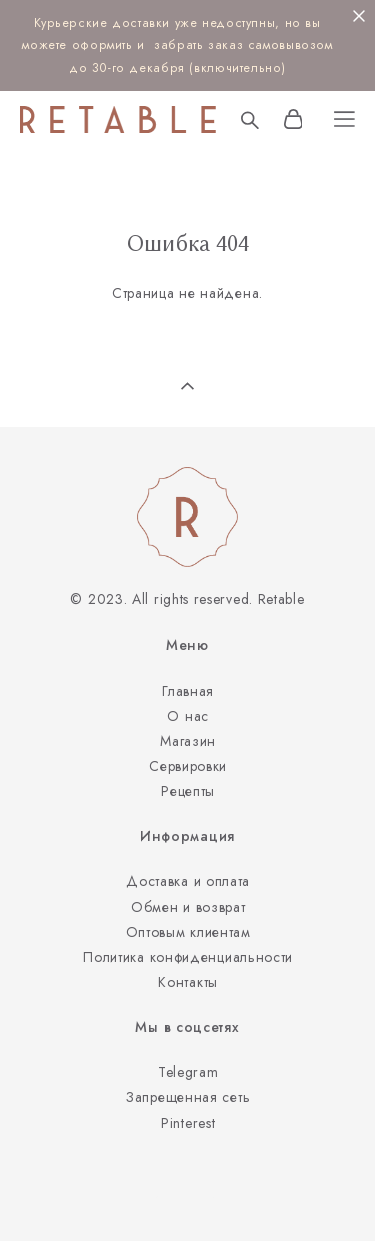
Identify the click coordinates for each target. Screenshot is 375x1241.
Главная (188, 691)
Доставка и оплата (188, 881)
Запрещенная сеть (188, 1097)
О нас (188, 716)
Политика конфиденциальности (188, 957)
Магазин (188, 741)
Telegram (188, 1072)
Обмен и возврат (188, 907)
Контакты (188, 982)
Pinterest (188, 1123)
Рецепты (188, 791)
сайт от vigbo (187, 1195)
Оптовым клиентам (188, 932)
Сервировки (188, 766)
